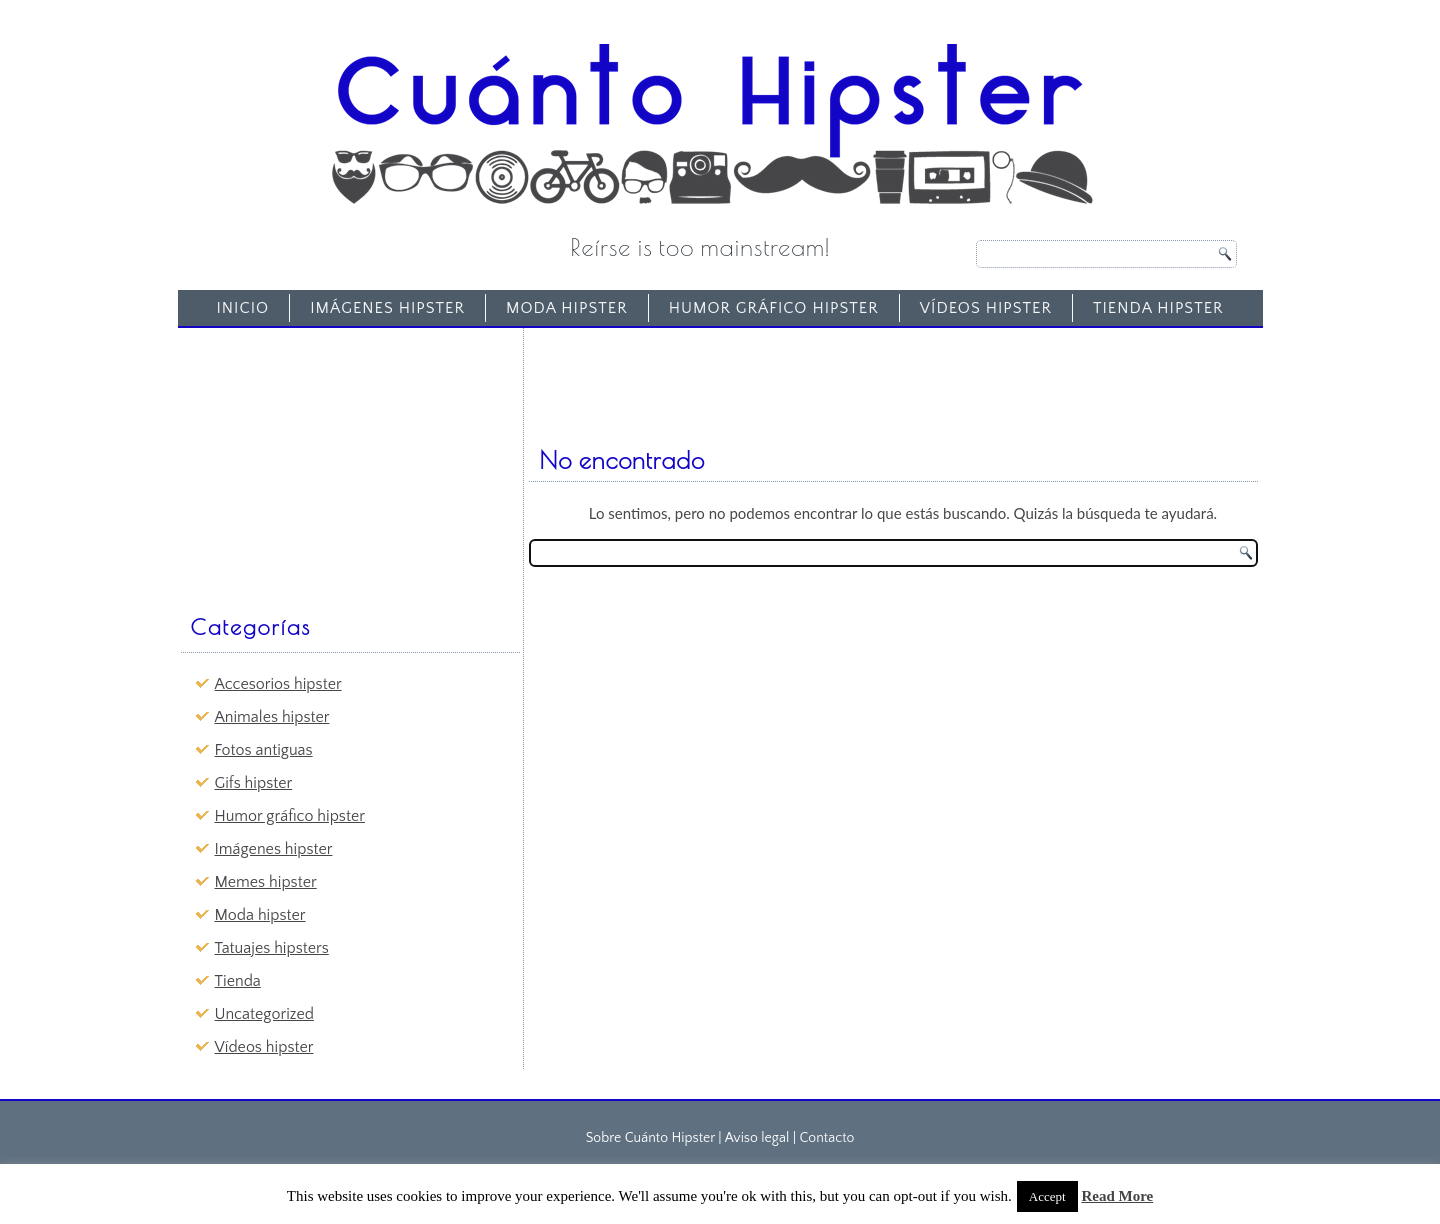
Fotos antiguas (264, 750)
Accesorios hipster (278, 684)
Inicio (242, 308)
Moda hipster (567, 308)
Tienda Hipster (1158, 308)
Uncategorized (264, 1014)
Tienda (238, 981)
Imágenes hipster (387, 308)
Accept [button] (1047, 1196)
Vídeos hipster (986, 308)
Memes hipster (266, 882)
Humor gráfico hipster (774, 308)
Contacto (826, 1138)
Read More (1117, 1196)
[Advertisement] (336, 461)
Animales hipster (272, 717)
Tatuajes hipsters (272, 948)
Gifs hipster (254, 783)
